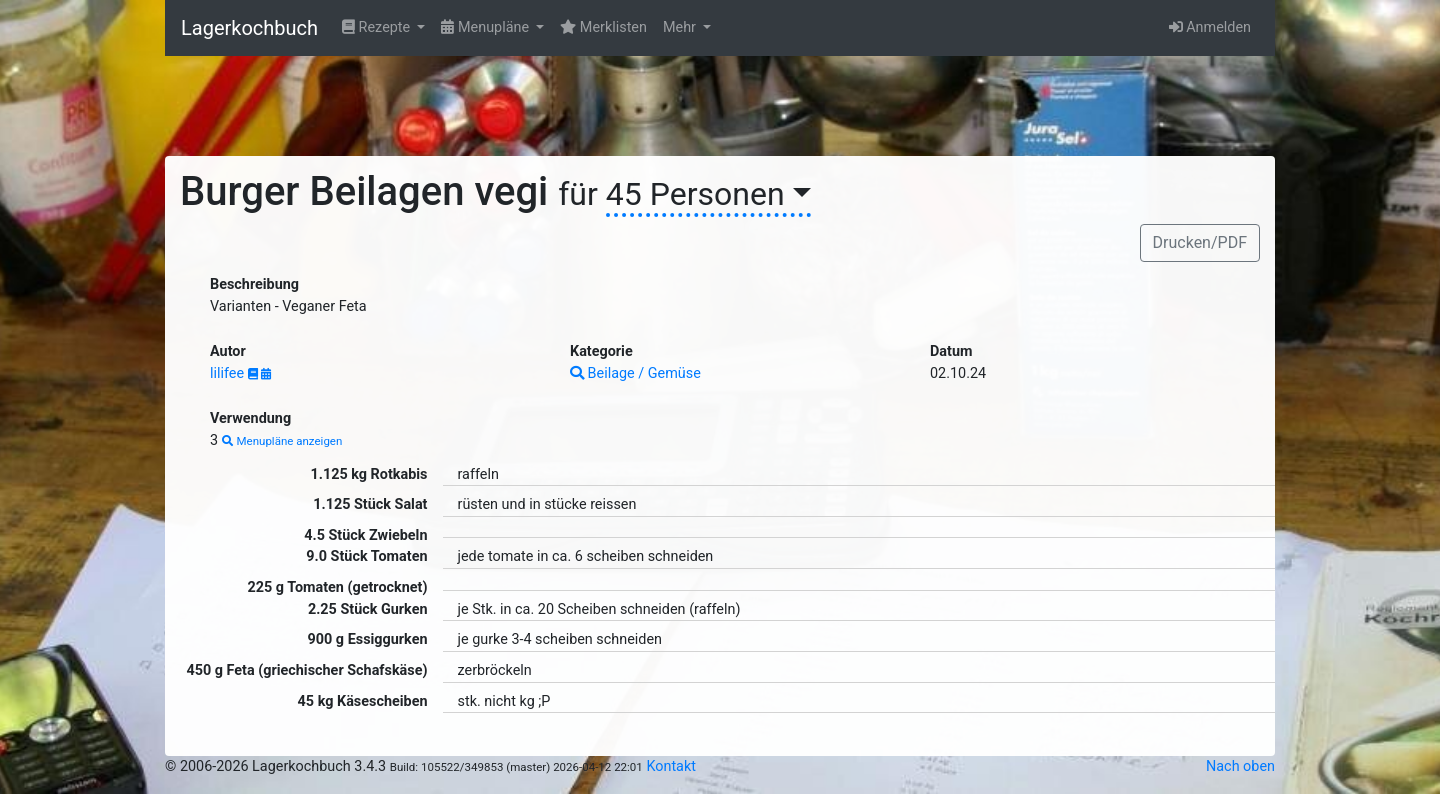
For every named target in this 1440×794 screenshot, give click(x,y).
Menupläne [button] (486, 27)
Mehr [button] (681, 27)
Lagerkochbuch (249, 28)
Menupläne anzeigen (282, 441)
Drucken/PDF (1200, 242)
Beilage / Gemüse (635, 373)
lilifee (229, 373)
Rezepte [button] (378, 27)
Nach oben (1240, 766)
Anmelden (1210, 27)
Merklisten (603, 27)
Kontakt (671, 766)
